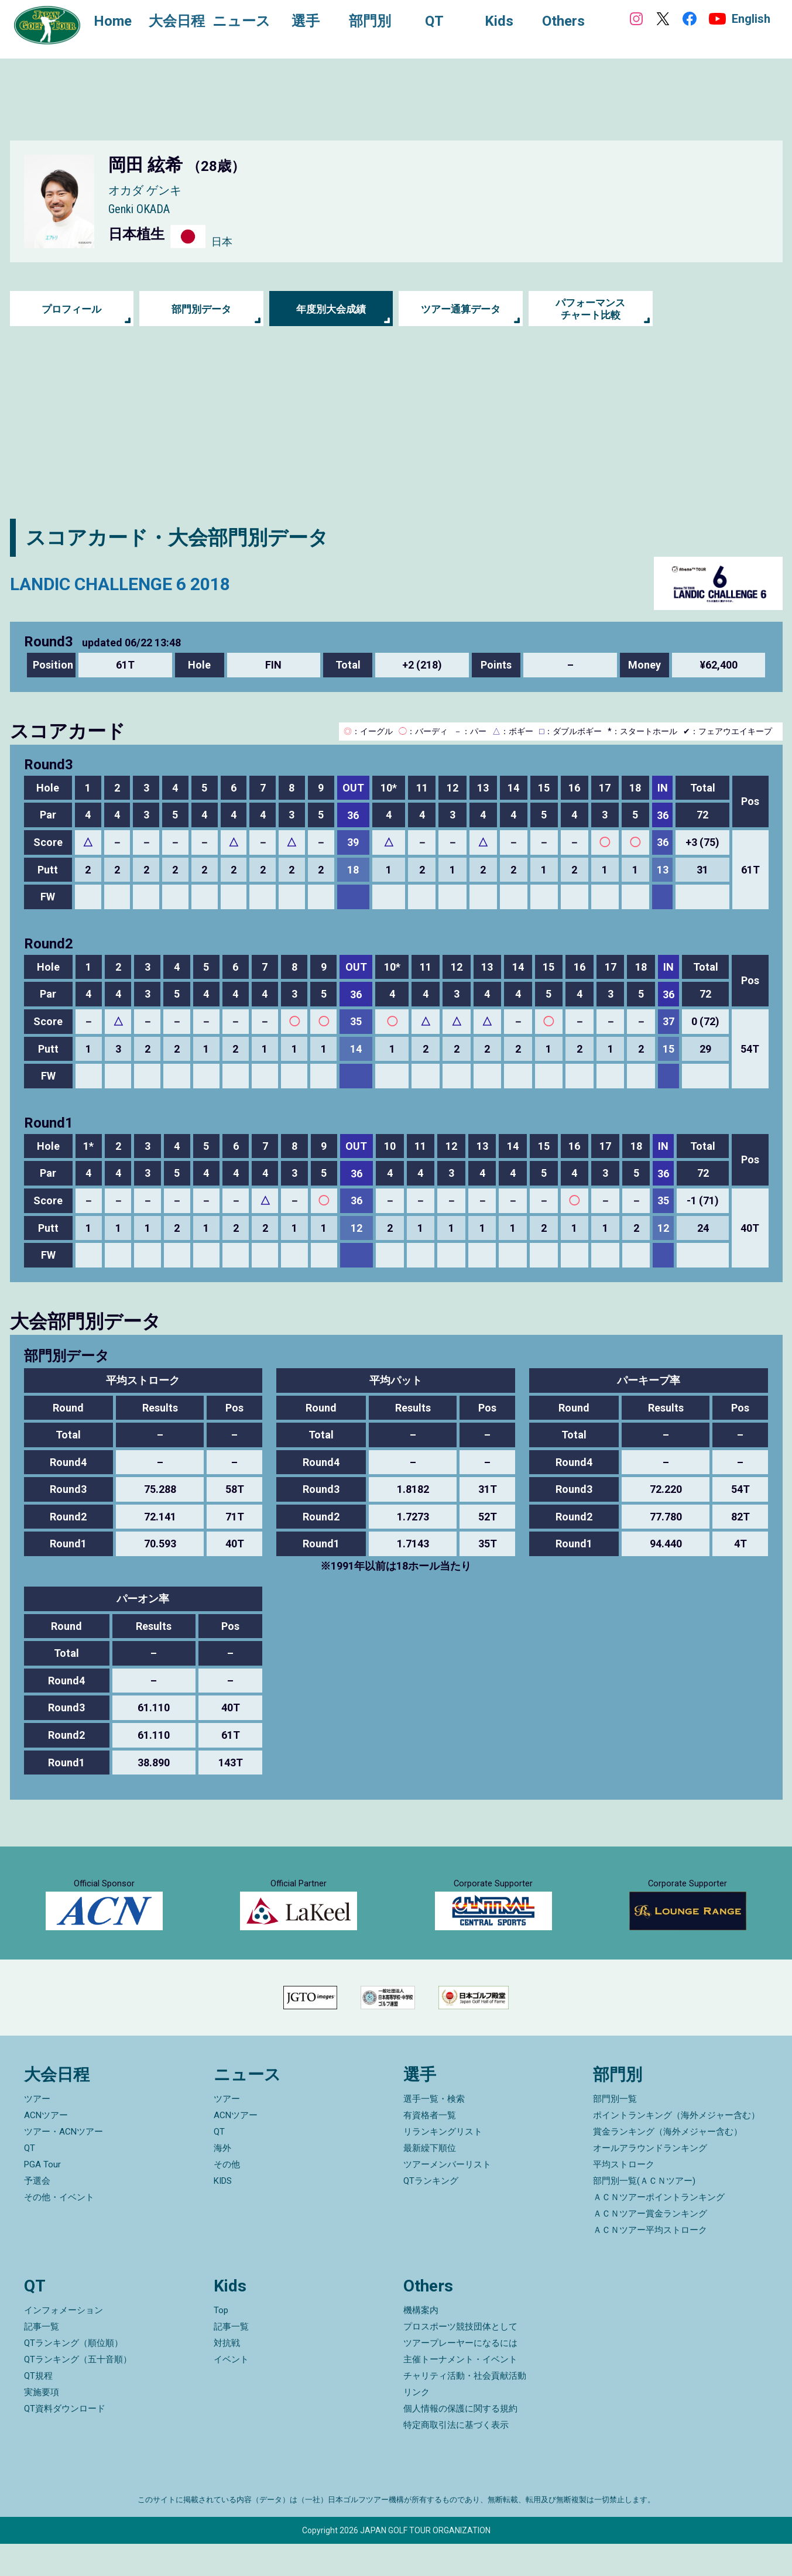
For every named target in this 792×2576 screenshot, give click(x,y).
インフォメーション (63, 2342)
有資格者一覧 (429, 2148)
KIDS (223, 2213)
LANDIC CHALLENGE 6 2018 (136, 583)
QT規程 (38, 2408)
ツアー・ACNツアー (63, 2164)
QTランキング (430, 2213)
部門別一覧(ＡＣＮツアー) (644, 2213)
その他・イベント (59, 2230)
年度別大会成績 (331, 309)
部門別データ (201, 309)
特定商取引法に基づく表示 (456, 2457)
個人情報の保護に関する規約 (460, 2440)
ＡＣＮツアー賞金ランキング (650, 2246)
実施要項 (41, 2424)
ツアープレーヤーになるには (460, 2375)
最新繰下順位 (429, 2181)
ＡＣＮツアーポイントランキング (659, 2230)
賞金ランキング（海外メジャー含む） (667, 2164)
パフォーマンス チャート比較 (591, 308)
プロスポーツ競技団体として (460, 2359)
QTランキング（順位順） (73, 2375)
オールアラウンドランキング (650, 2181)
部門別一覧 (615, 2131)
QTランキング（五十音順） (78, 2391)
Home (117, 22)
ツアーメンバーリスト (447, 2197)
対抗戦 (227, 2375)
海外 (222, 2181)
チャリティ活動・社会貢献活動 (464, 2408)
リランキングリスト (442, 2164)
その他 (227, 2197)
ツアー (37, 2131)
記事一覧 (41, 2359)
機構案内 (420, 2342)
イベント (231, 2391)
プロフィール (71, 309)
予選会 (37, 2213)
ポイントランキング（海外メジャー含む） (676, 2148)
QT (29, 2181)
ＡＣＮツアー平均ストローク (650, 2263)
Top (221, 2342)
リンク (416, 2424)
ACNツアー (46, 2148)
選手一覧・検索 (434, 2131)
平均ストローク (623, 2197)
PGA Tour (42, 2197)
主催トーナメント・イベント (460, 2391)
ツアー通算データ (461, 309)
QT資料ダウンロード (64, 2440)
